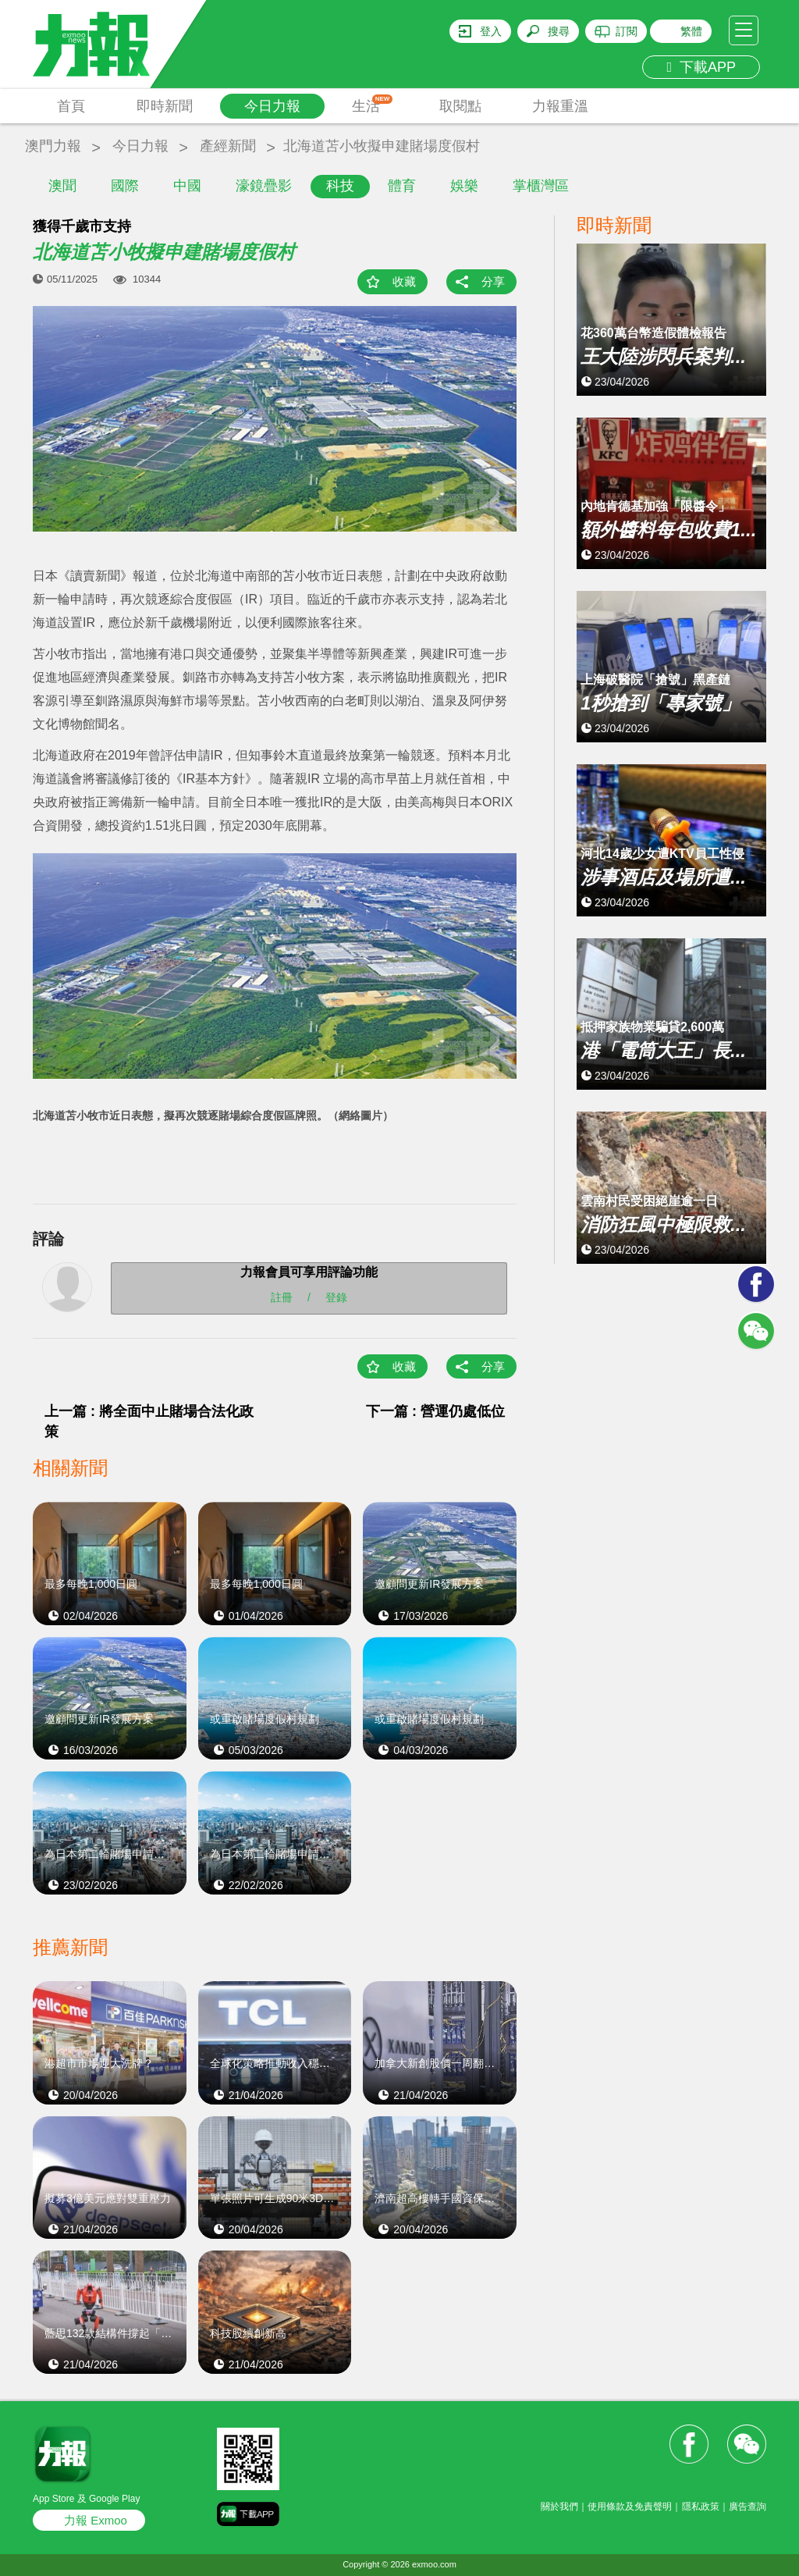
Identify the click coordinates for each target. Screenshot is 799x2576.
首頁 (71, 106)
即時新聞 (165, 106)
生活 (372, 104)
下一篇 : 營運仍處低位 (435, 1411)
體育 (402, 186)
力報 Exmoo (95, 2520)
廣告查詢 (747, 2506)
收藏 (404, 281)
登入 (491, 31)
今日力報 (272, 106)
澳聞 (62, 186)
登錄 (336, 1297)
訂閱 (626, 31)
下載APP (701, 67)
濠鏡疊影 (264, 186)
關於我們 (559, 2506)
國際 (125, 186)
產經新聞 (228, 146)
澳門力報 (53, 146)
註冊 (282, 1297)
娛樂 (464, 186)
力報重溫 (560, 106)
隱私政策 (700, 2506)
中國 (187, 186)
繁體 (691, 31)
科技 (340, 186)
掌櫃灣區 (541, 186)
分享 (493, 281)
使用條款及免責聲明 (630, 2506)
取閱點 (460, 106)
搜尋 (559, 31)
